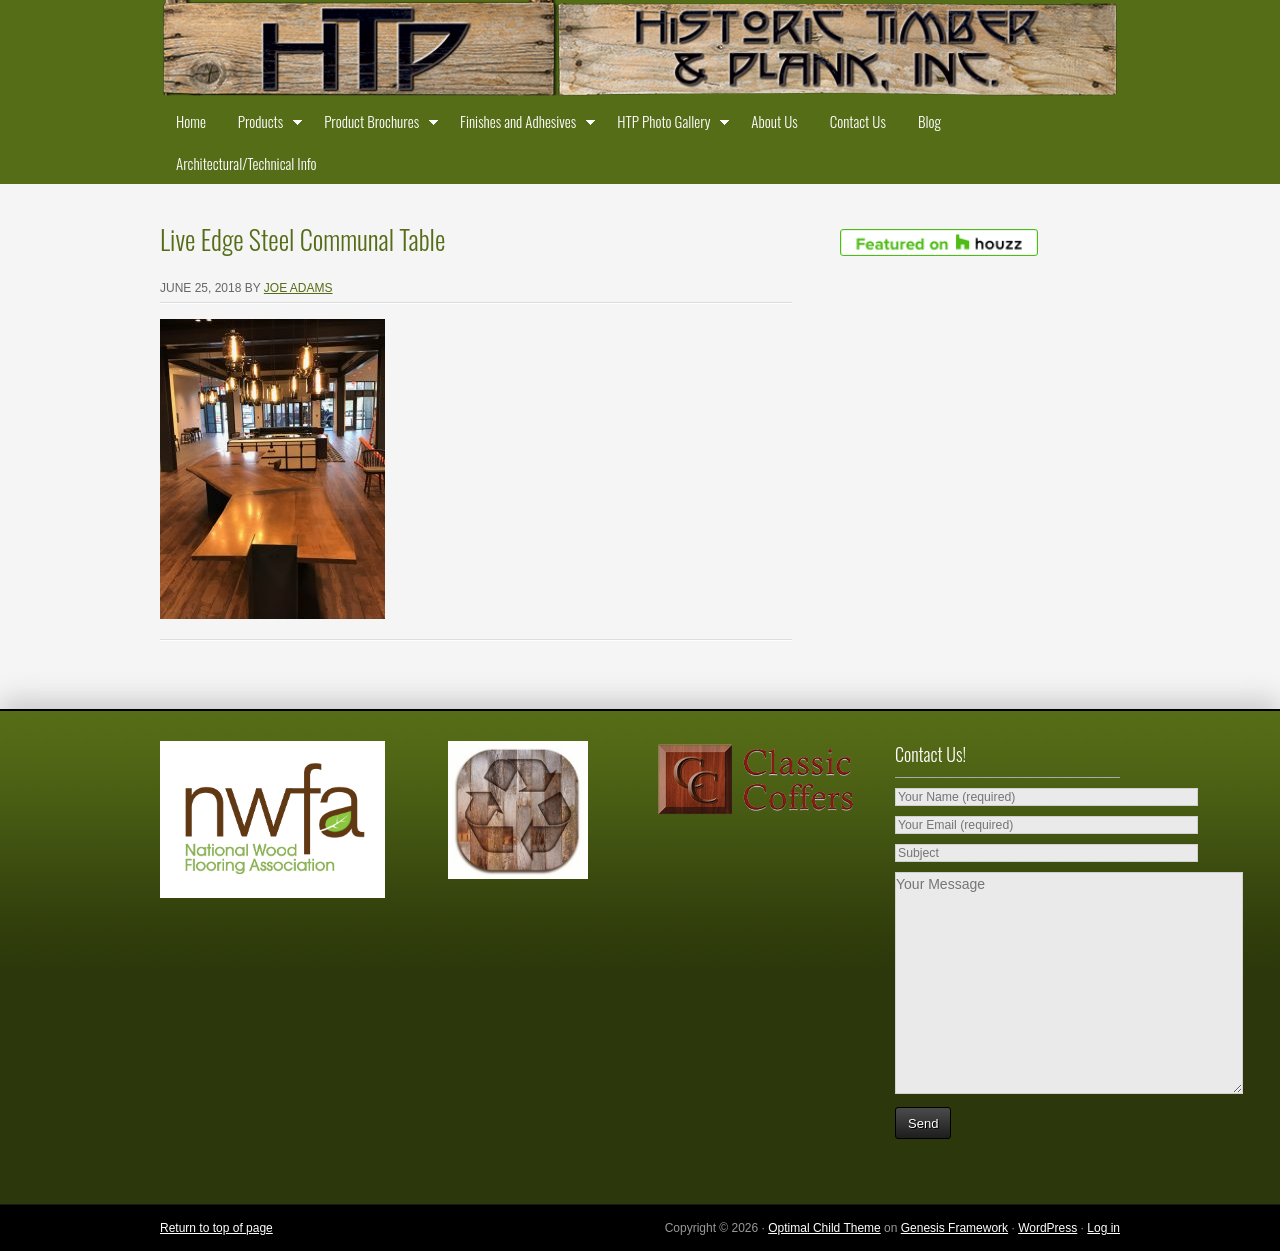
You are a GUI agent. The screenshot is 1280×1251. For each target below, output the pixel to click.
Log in (1103, 1228)
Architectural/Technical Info (246, 163)
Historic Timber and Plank (640, 50)
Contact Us (858, 121)
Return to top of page (216, 1228)
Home (191, 121)
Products (265, 125)
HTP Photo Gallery (668, 125)
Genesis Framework (954, 1228)
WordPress (1047, 1228)
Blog (929, 121)
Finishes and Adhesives (522, 125)
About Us (774, 121)
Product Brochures (376, 125)
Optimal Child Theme (824, 1228)
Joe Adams (298, 288)
